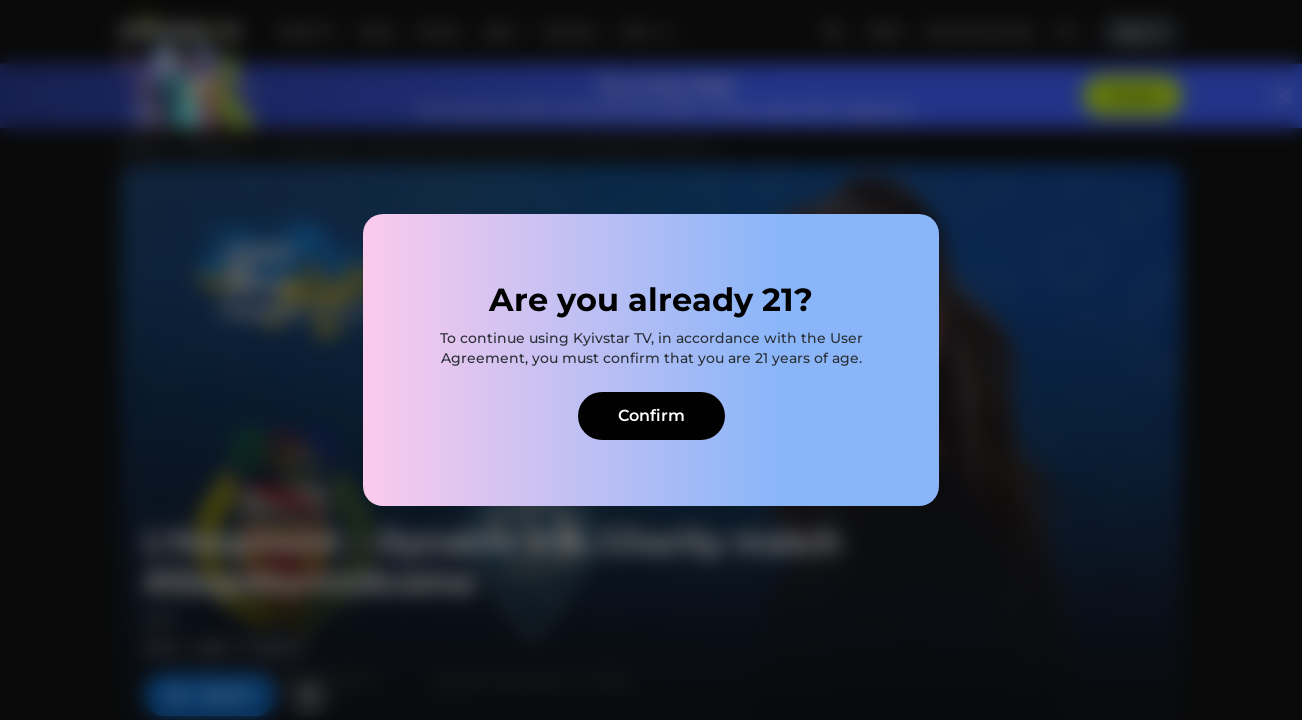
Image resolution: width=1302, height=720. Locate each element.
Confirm (651, 415)
